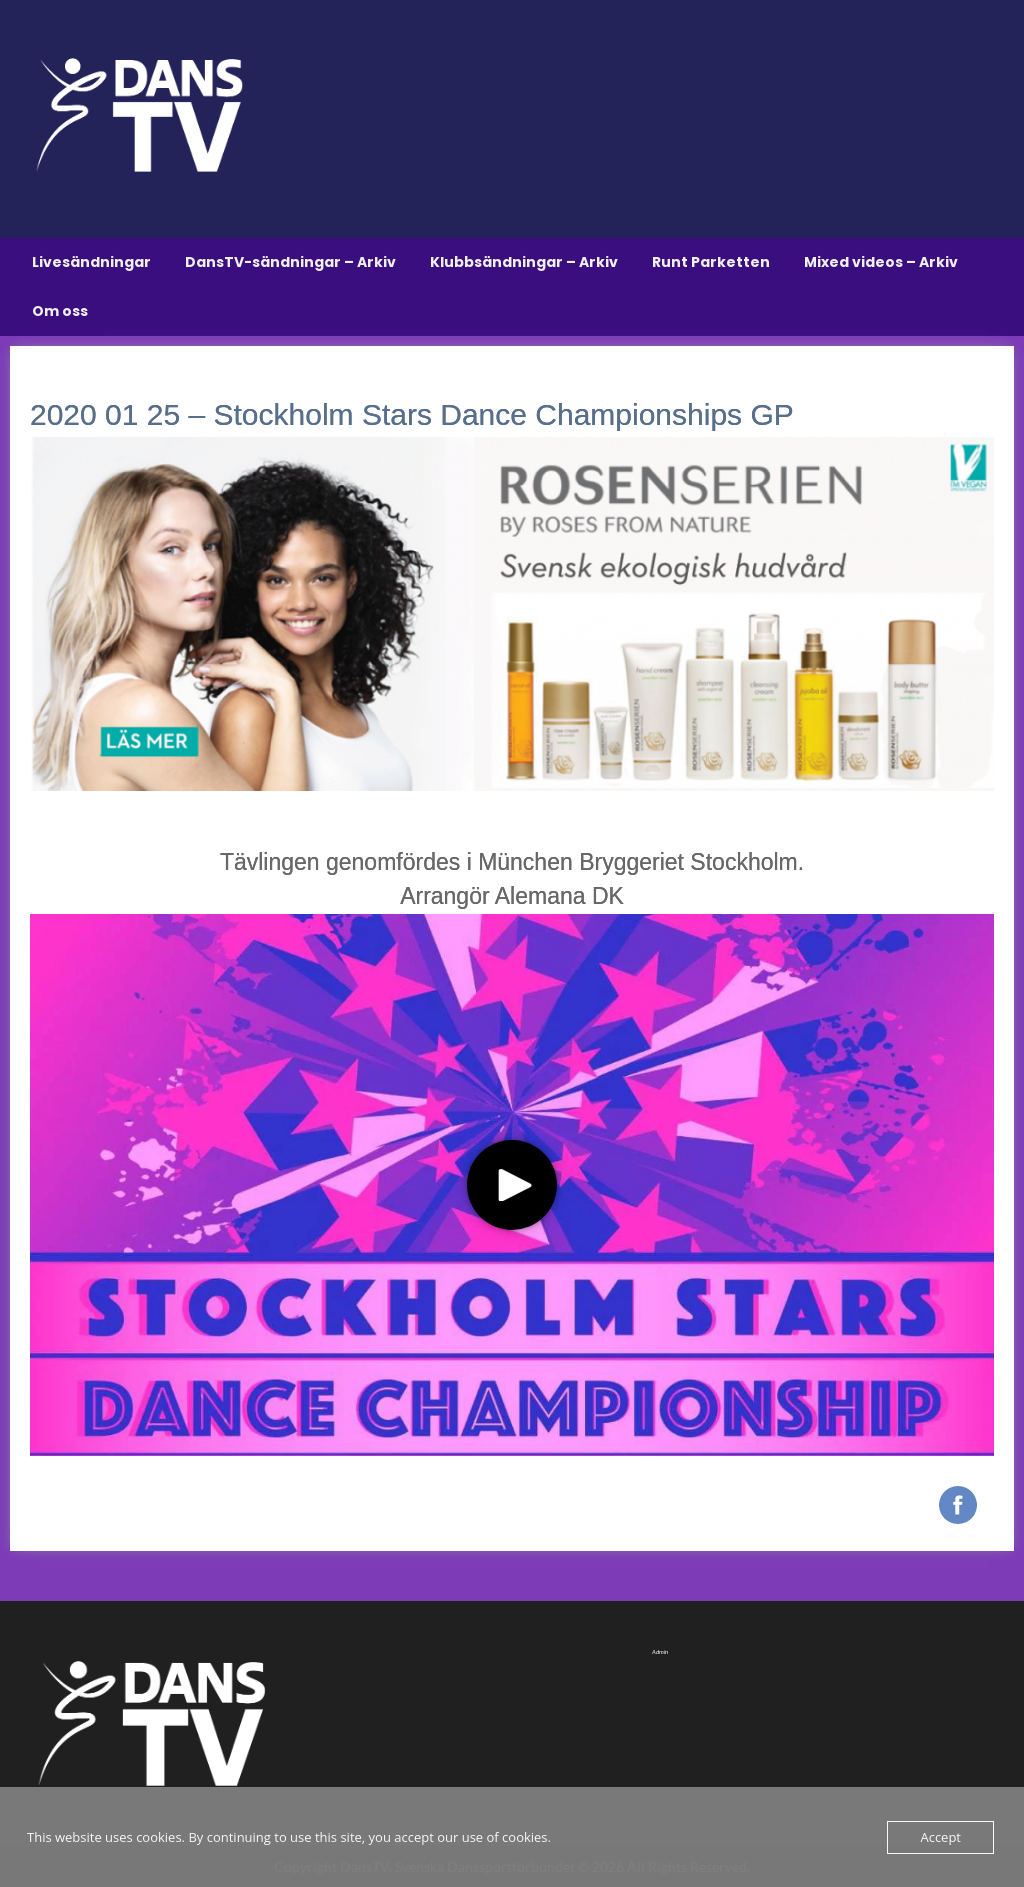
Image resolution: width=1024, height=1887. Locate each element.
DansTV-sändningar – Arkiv (290, 262)
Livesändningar (91, 262)
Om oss (60, 311)
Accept (940, 1837)
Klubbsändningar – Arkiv (524, 262)
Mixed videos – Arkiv (881, 262)
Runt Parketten (711, 262)
